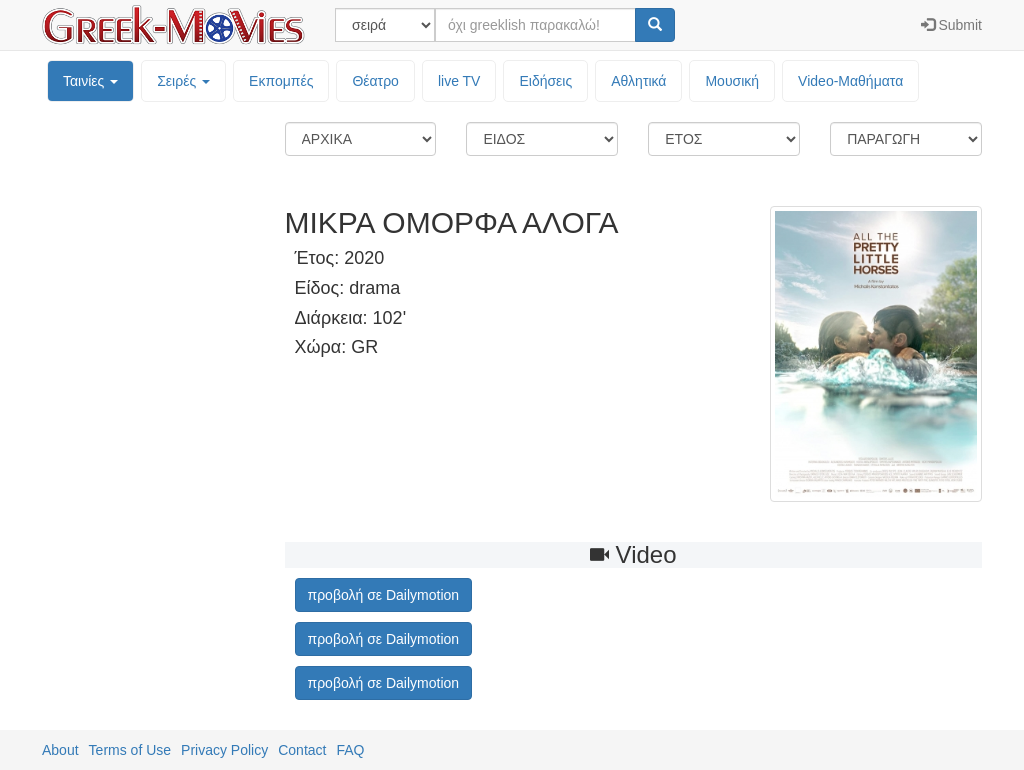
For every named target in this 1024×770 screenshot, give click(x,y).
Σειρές (183, 81)
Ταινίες (90, 81)
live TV (459, 81)
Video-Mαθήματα (850, 81)
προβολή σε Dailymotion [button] (384, 595)
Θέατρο (375, 81)
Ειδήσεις (545, 81)
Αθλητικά (638, 81)
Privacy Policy (224, 750)
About (60, 750)
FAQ (350, 750)
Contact (302, 750)
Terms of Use (130, 750)
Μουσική (732, 81)
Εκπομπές (281, 81)
